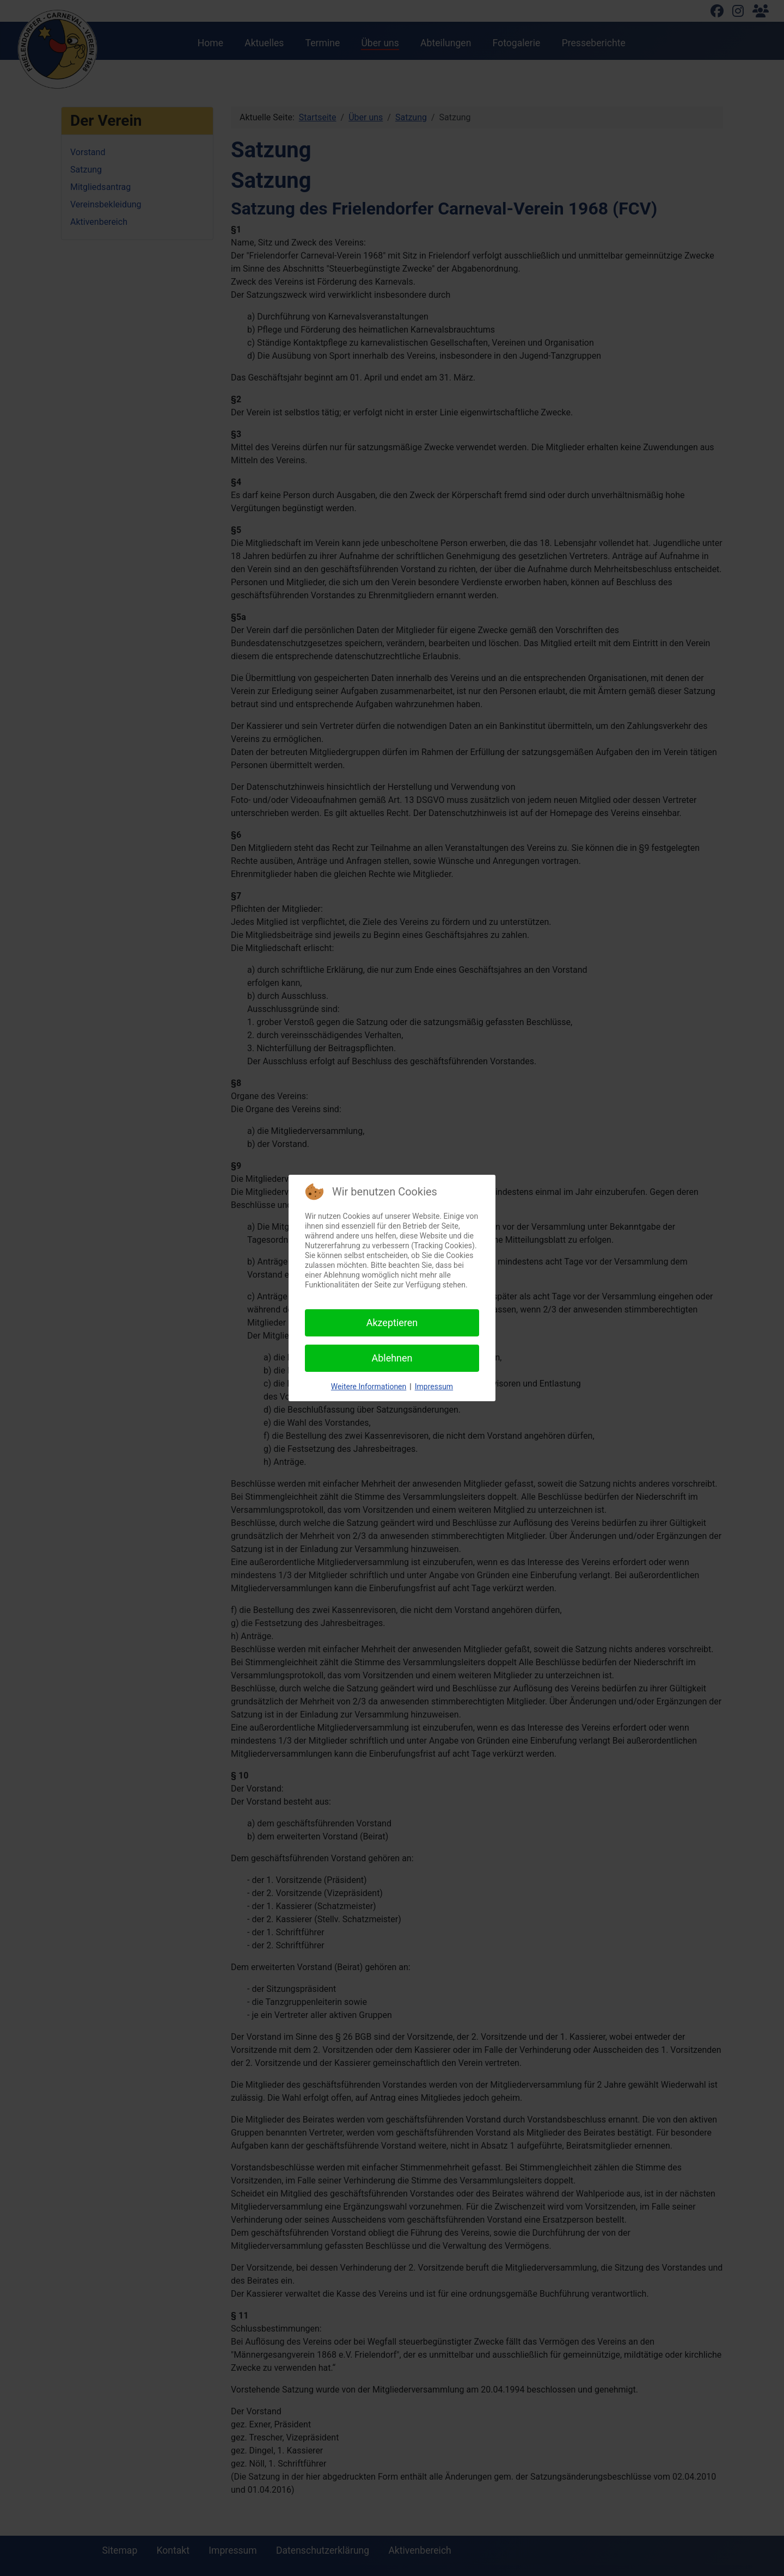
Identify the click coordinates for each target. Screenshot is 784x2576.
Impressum (434, 1386)
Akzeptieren (392, 1322)
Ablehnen (391, 1358)
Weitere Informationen (368, 1386)
